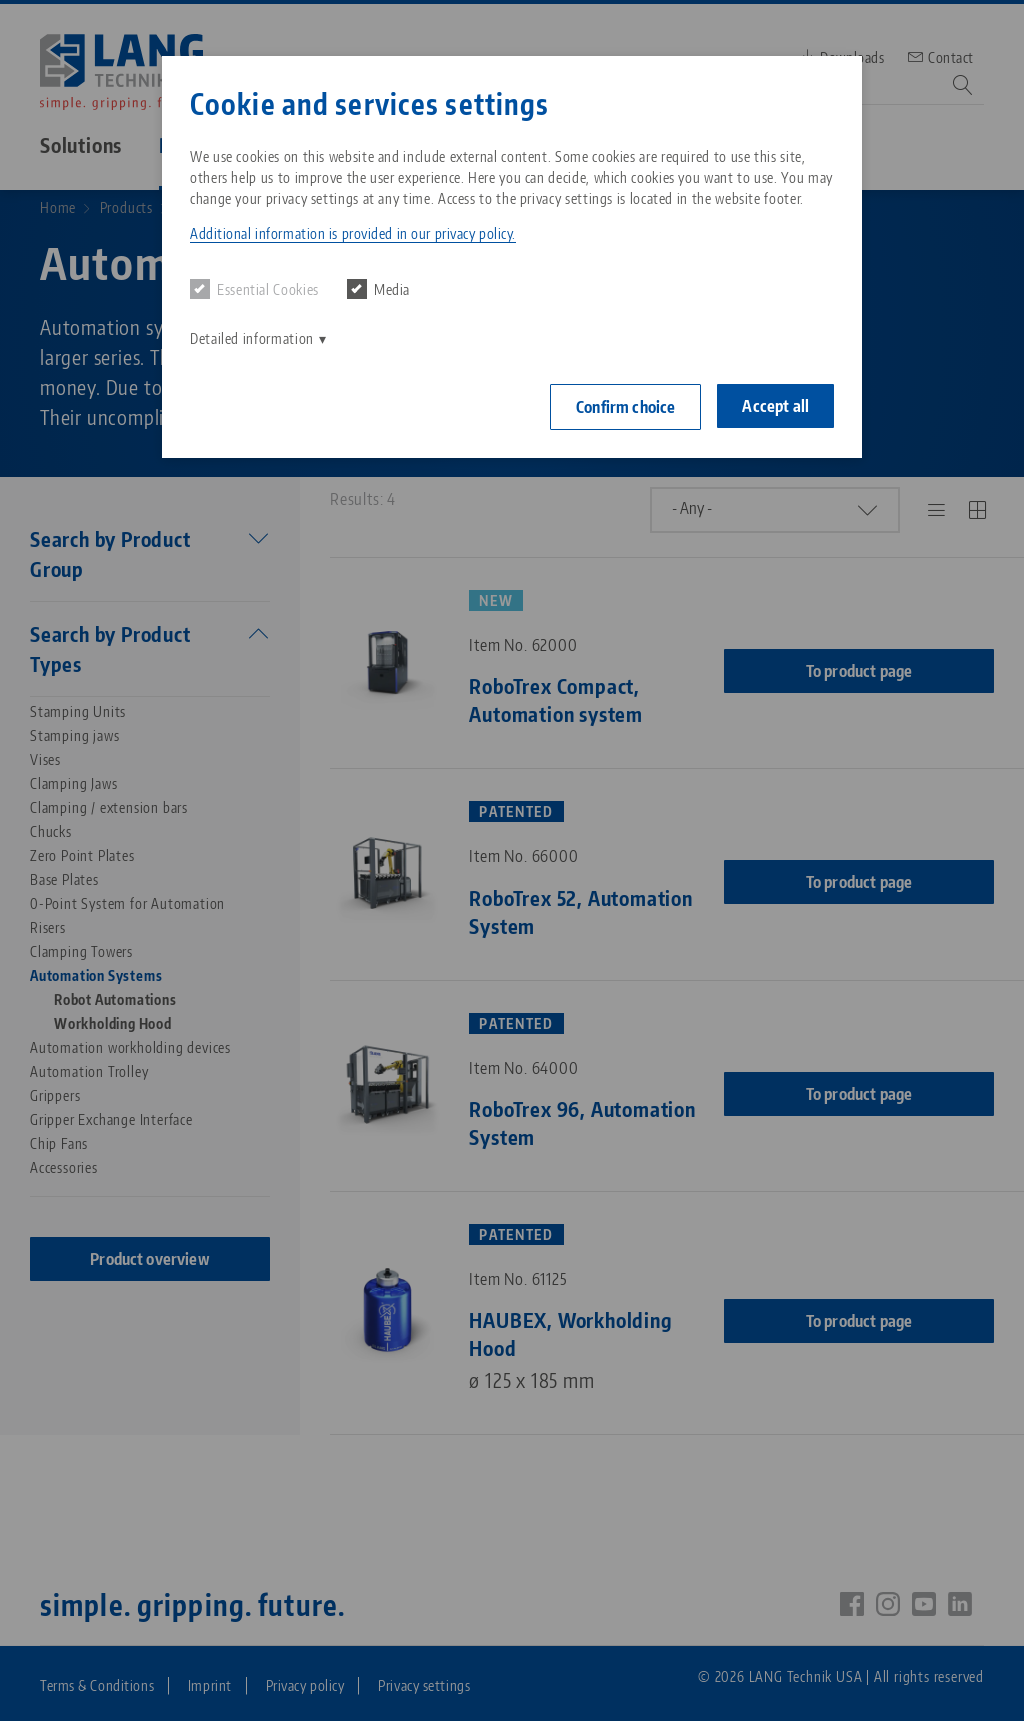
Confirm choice (625, 407)
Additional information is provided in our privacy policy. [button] (353, 233)
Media (378, 289)
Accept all (775, 406)
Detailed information (252, 338)
